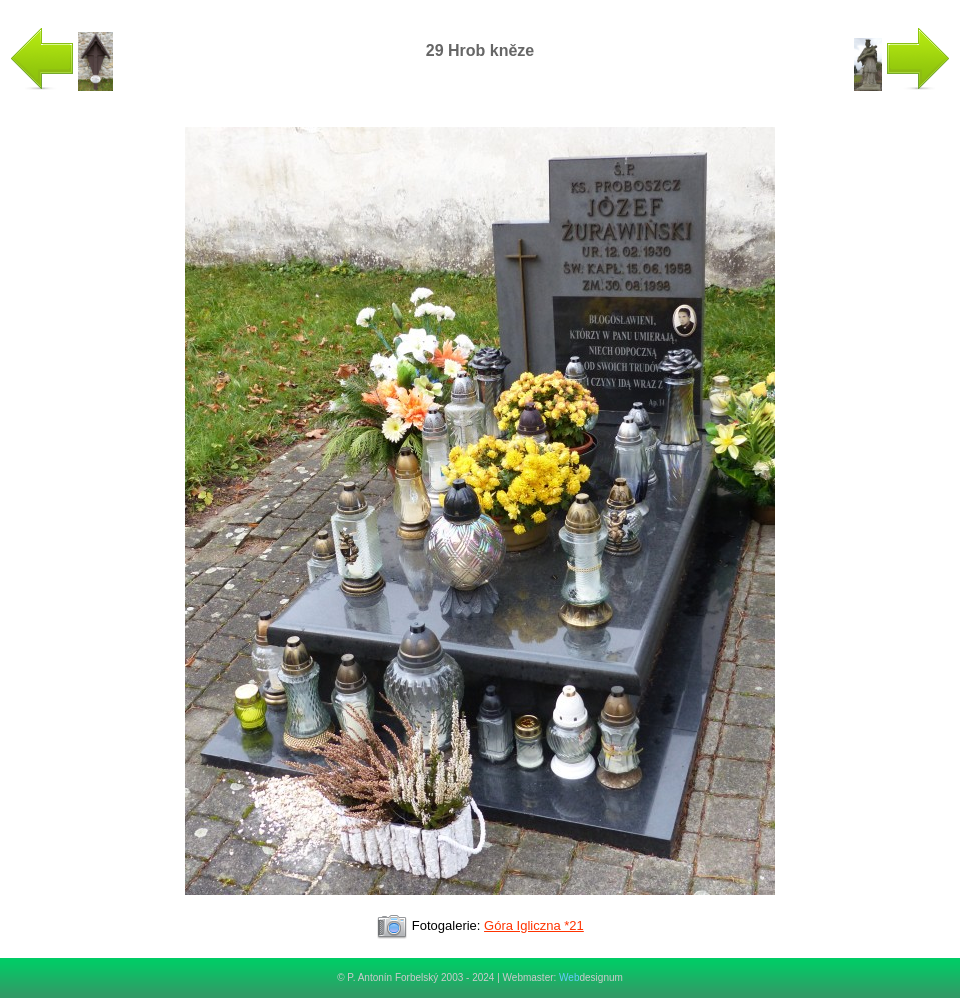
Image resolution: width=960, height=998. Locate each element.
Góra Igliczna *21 (534, 925)
